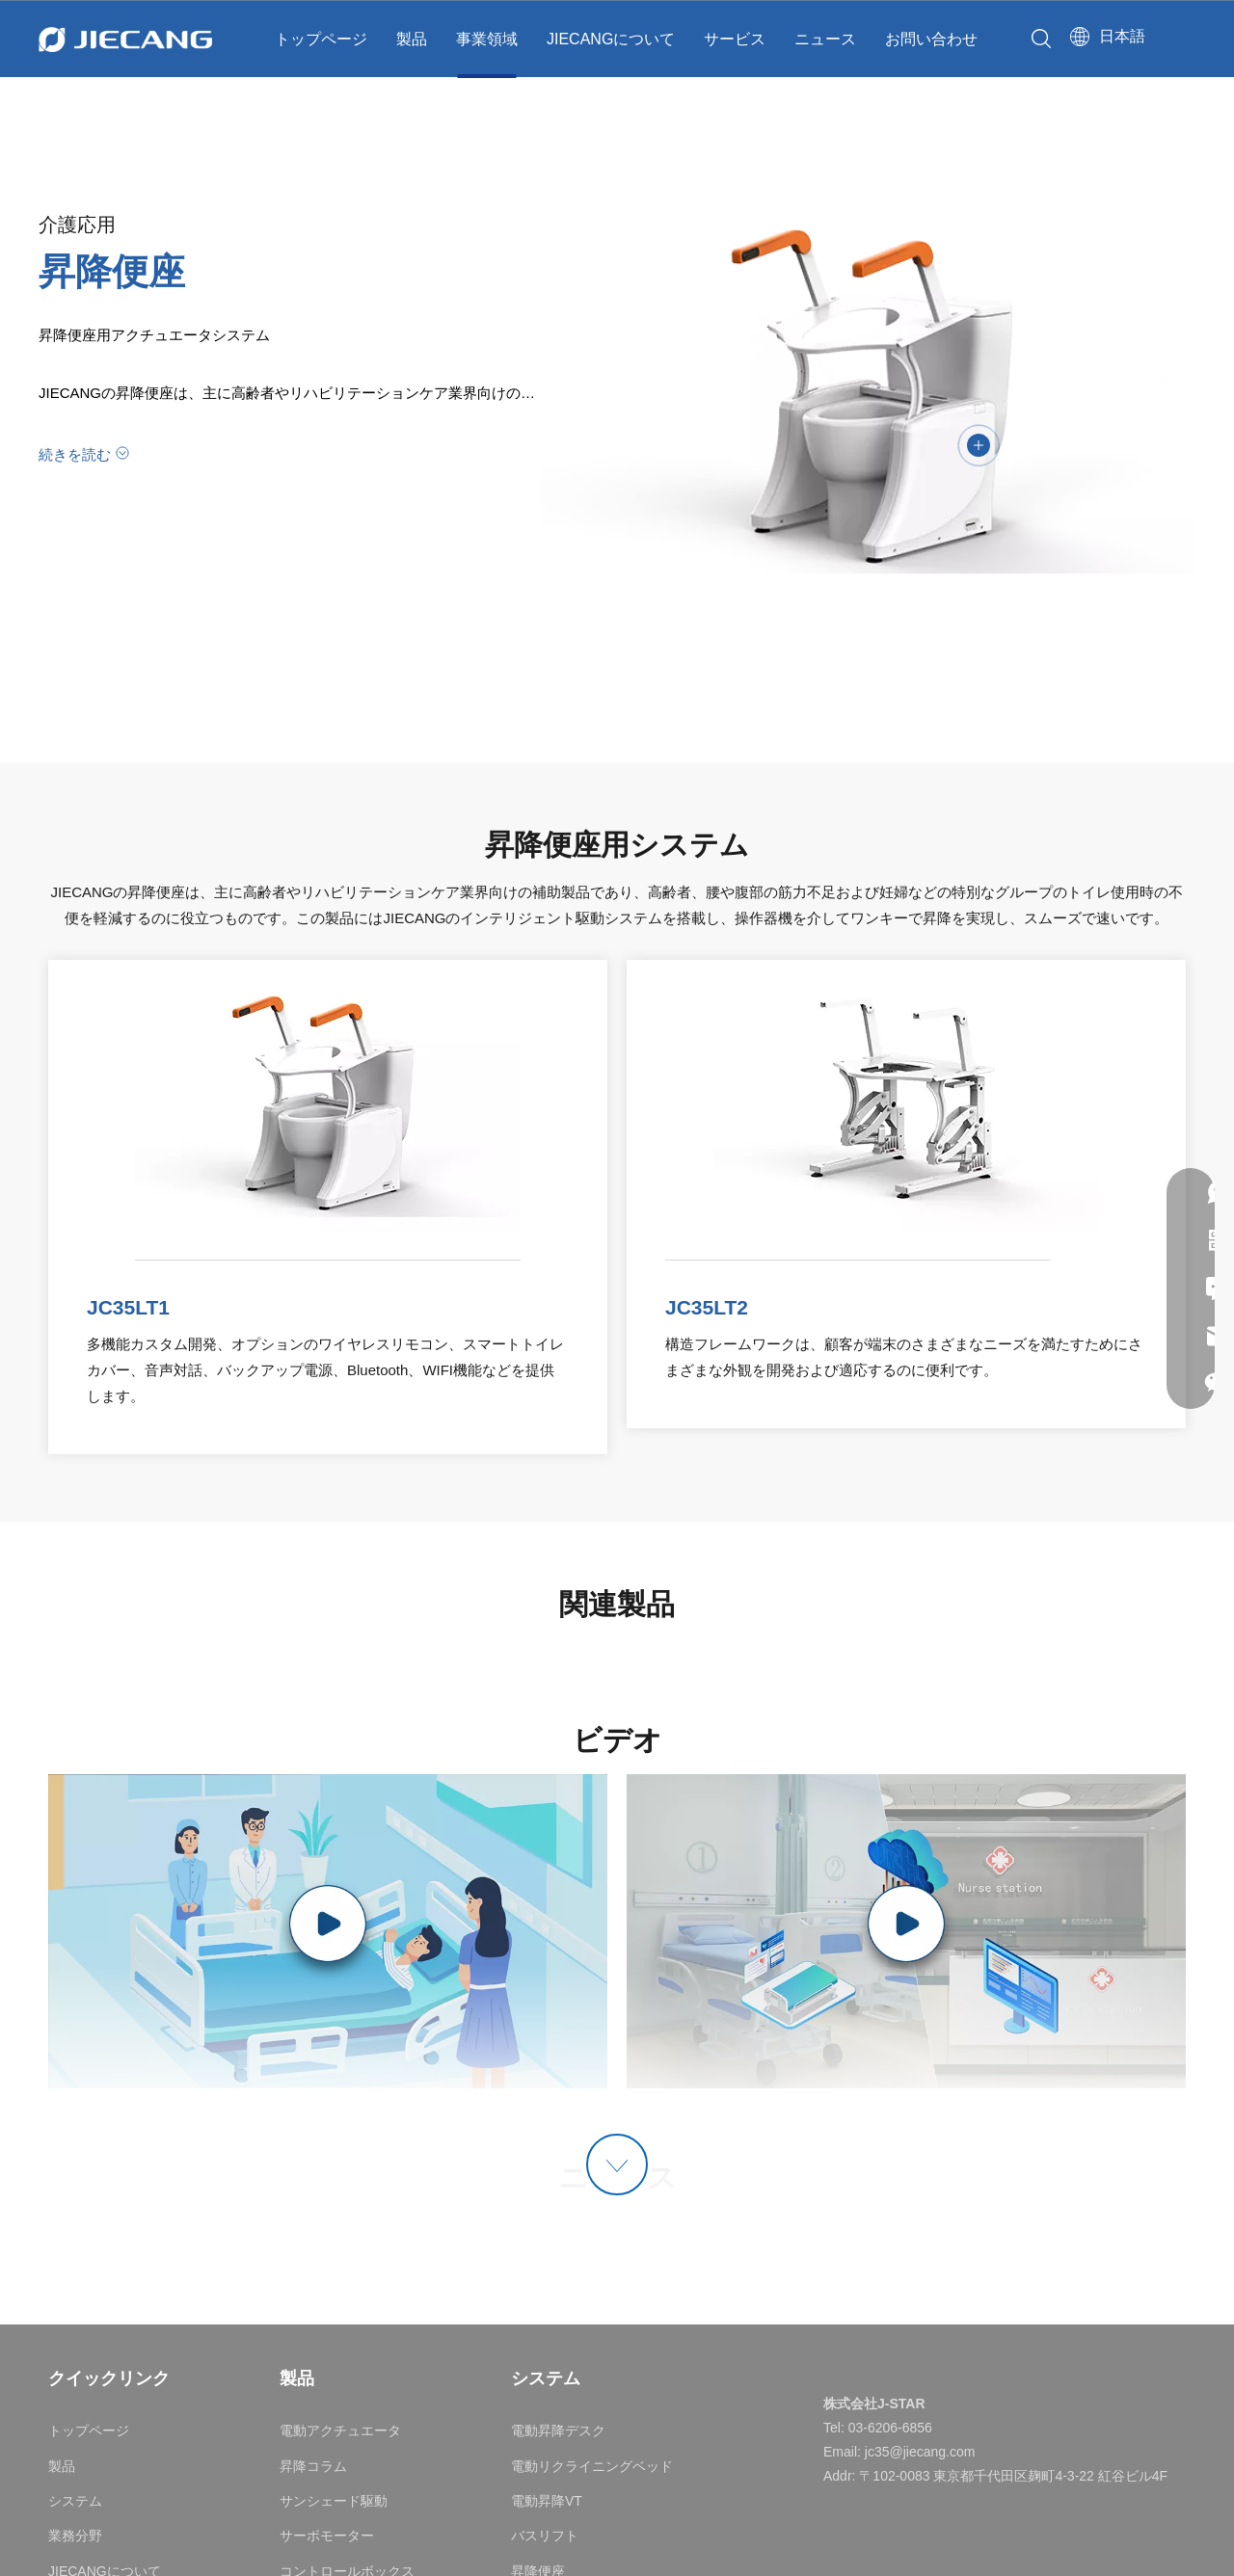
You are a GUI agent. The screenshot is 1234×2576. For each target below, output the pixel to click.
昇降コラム (313, 2466)
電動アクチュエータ (340, 2430)
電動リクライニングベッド (592, 2466)
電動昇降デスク (558, 2430)
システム (75, 2501)
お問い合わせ (931, 39)
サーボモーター (327, 2535)
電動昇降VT (546, 2501)
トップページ (321, 39)
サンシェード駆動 (334, 2501)
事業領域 (487, 39)
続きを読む (75, 454)
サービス (734, 39)
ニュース (825, 39)
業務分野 (75, 2535)
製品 (411, 39)
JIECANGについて (611, 39)
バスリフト (544, 2535)
